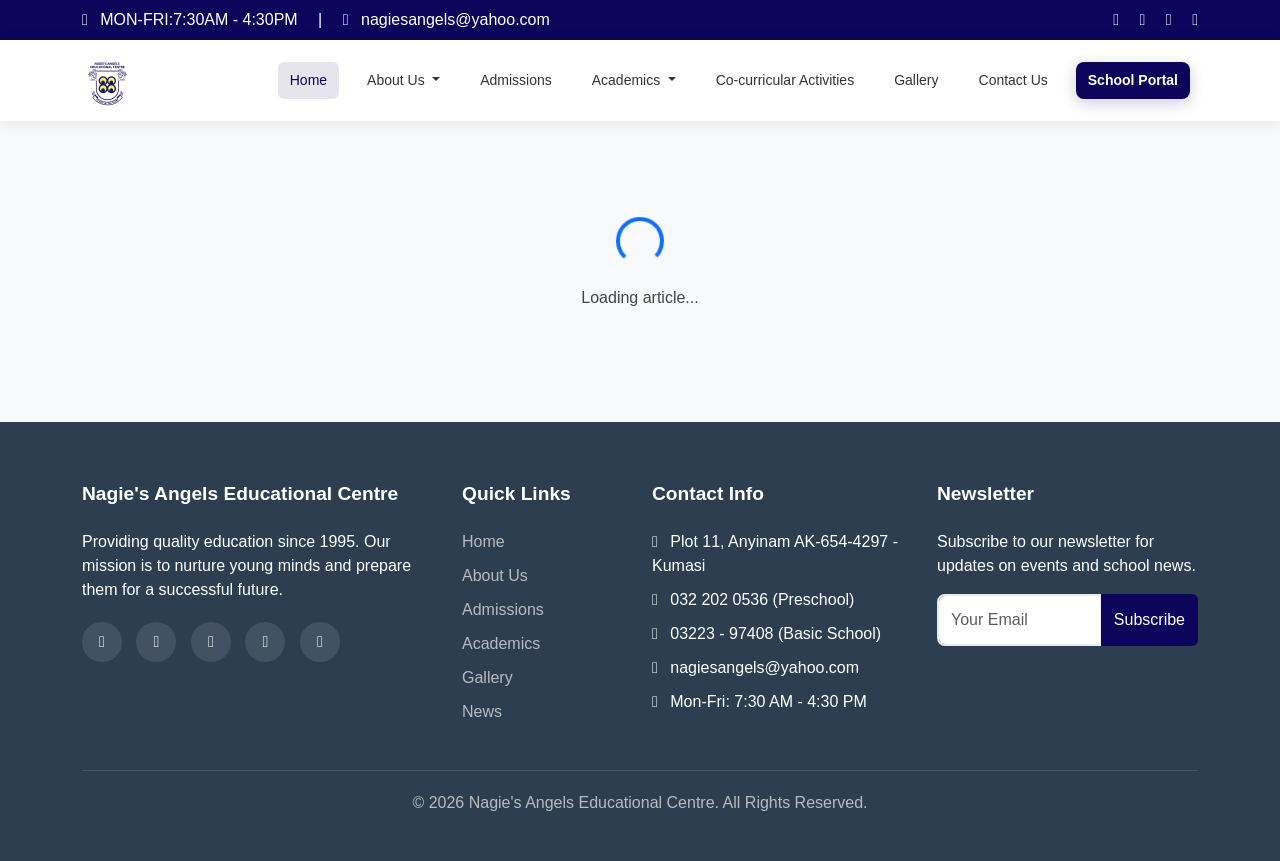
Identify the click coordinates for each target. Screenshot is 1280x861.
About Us (495, 575)
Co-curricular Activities (785, 80)
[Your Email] (1019, 620)
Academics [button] (628, 80)
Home (308, 80)
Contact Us (1013, 80)
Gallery (916, 80)
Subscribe (1149, 619)
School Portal (1133, 80)
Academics (501, 643)
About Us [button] (397, 80)
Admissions (516, 80)
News (482, 711)
